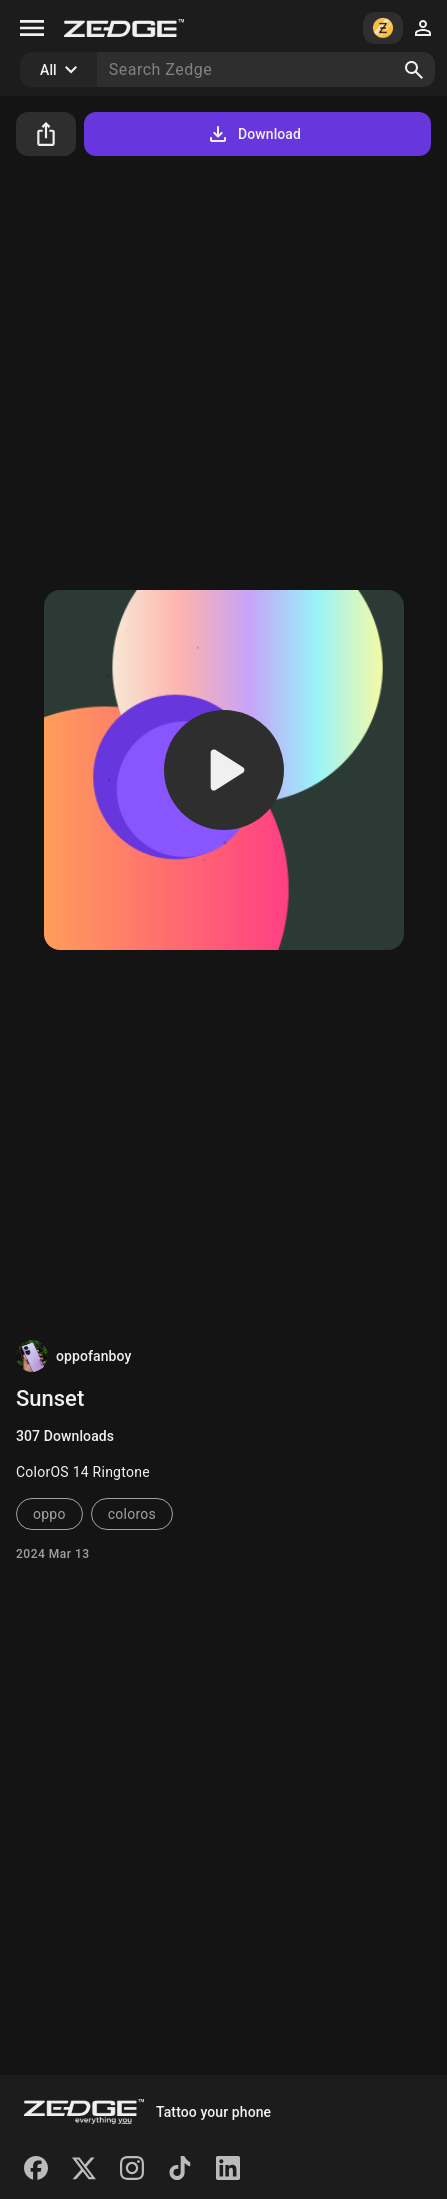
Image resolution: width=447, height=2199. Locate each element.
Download (253, 134)
